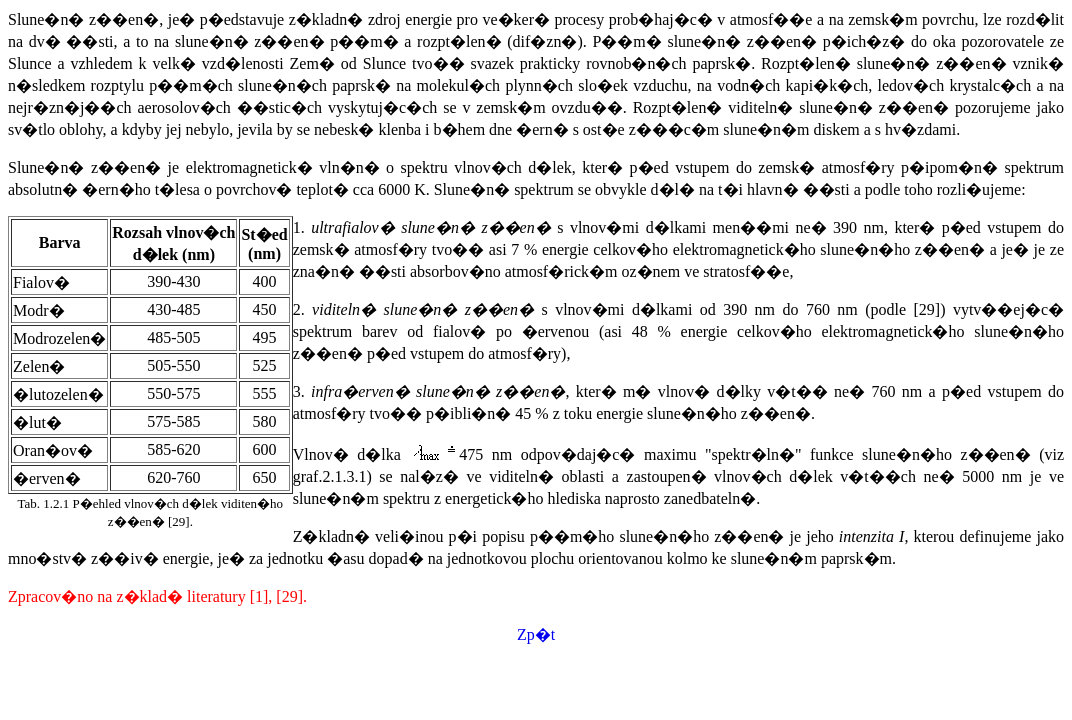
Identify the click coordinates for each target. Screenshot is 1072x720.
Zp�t (536, 634)
